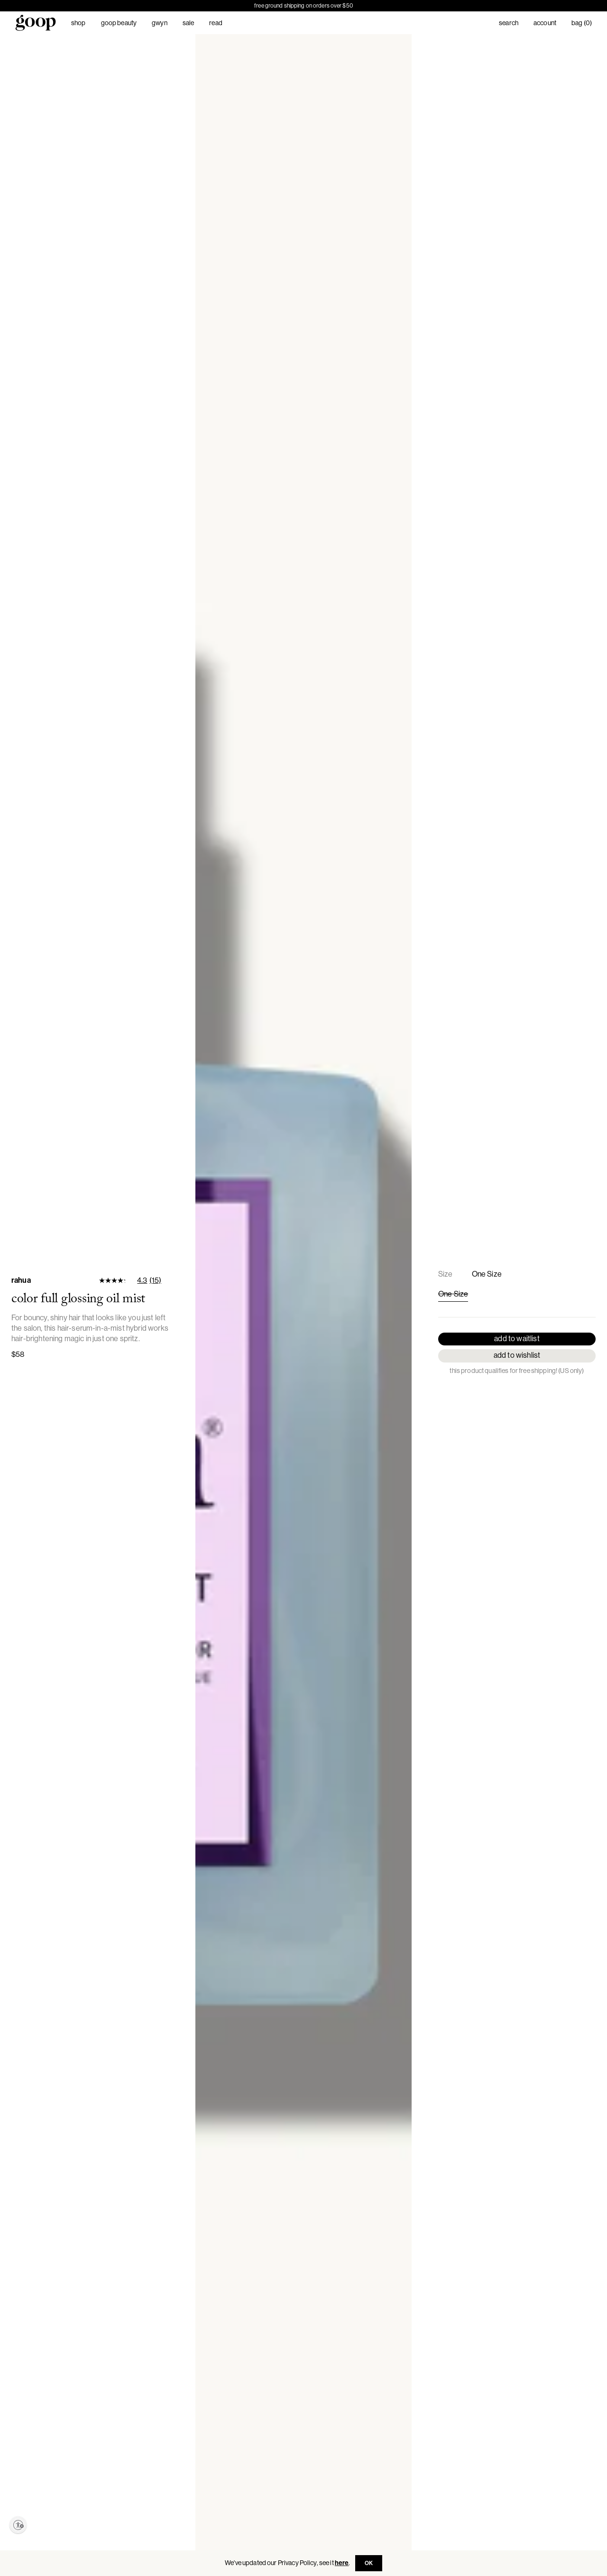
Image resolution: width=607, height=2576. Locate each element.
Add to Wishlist (517, 1355)
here (342, 2563)
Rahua (21, 1280)
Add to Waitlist (516, 1338)
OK (369, 2563)
